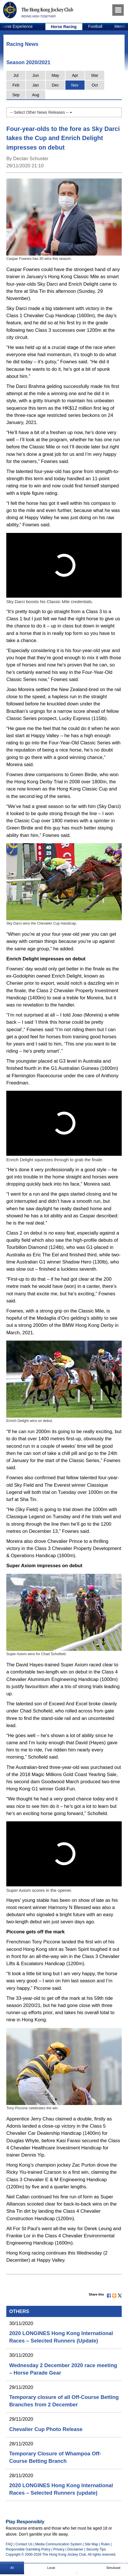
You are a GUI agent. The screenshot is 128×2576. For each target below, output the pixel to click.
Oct (95, 85)
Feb (16, 85)
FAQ (9, 2544)
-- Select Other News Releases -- (41, 112)
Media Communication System (58, 2544)
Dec (55, 85)
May (55, 75)
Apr (75, 75)
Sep (15, 95)
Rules (106, 2544)
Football (95, 26)
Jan (35, 85)
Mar (94, 75)
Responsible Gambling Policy (28, 2549)
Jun (35, 75)
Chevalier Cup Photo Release (46, 2429)
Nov (74, 85)
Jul (16, 75)
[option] (64, 26)
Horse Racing (64, 26)
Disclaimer (75, 2549)
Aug (35, 95)
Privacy (58, 2549)
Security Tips (96, 2549)
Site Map (91, 2544)
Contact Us (24, 2544)
